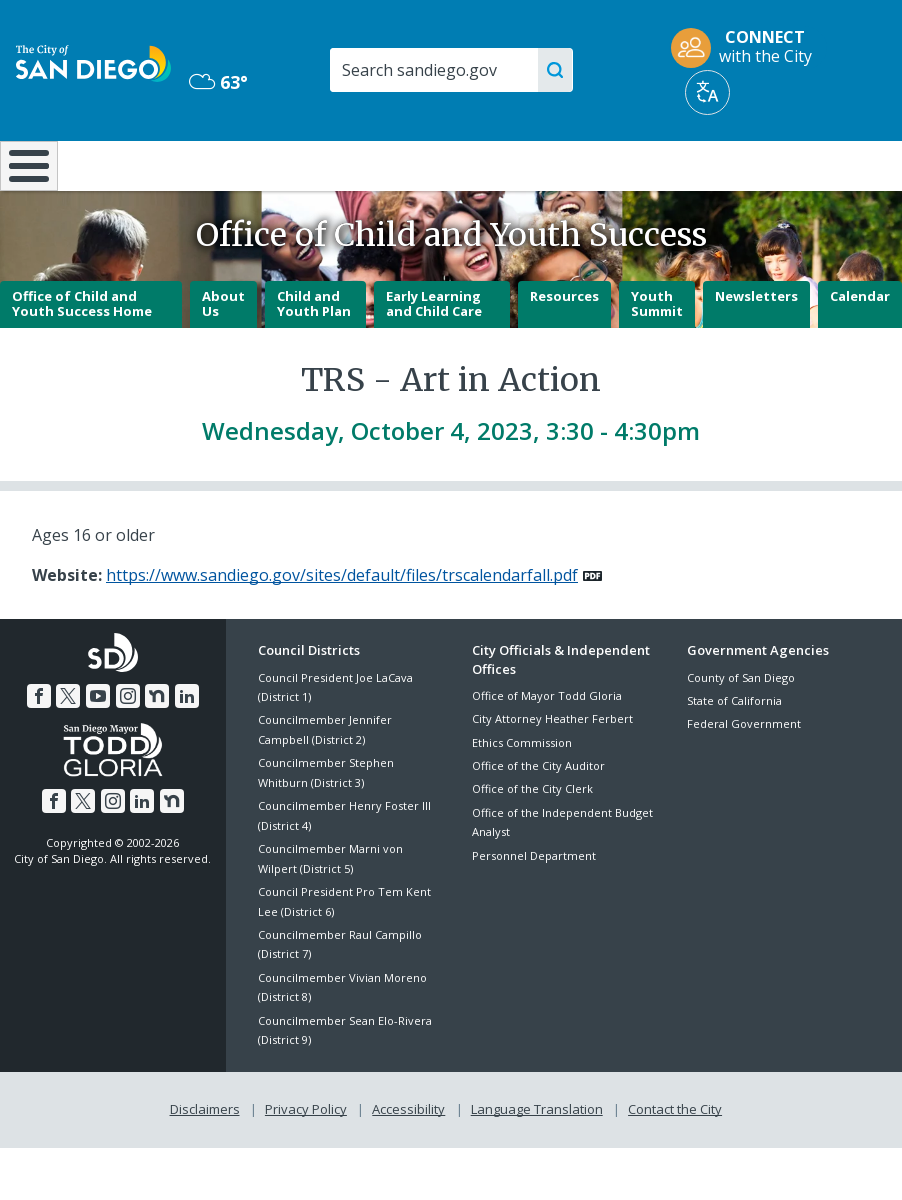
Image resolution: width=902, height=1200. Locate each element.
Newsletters (756, 348)
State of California (734, 753)
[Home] (25, 192)
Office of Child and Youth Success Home (82, 356)
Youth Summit (657, 356)
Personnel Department (534, 907)
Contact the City (675, 1161)
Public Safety (678, 164)
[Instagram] (128, 749)
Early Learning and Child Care (434, 356)
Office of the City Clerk (532, 841)
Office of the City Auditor (538, 818)
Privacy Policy (306, 1161)
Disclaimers (205, 1161)
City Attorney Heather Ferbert (552, 771)
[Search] (450, 70)
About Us (223, 356)
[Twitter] (68, 749)
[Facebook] (39, 749)
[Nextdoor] (157, 749)
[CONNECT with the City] (748, 48)
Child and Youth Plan (314, 356)
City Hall (827, 164)
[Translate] (707, 92)
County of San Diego (741, 729)
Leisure (120, 164)
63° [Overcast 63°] (218, 82)
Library (529, 164)
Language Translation (537, 1161)
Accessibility (408, 1161)
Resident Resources (260, 174)
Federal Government (744, 776)
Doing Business (392, 174)
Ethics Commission (522, 794)
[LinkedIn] (187, 749)
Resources (564, 348)
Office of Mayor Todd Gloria (547, 748)
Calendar (860, 348)
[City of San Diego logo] (93, 62)
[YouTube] (98, 749)
